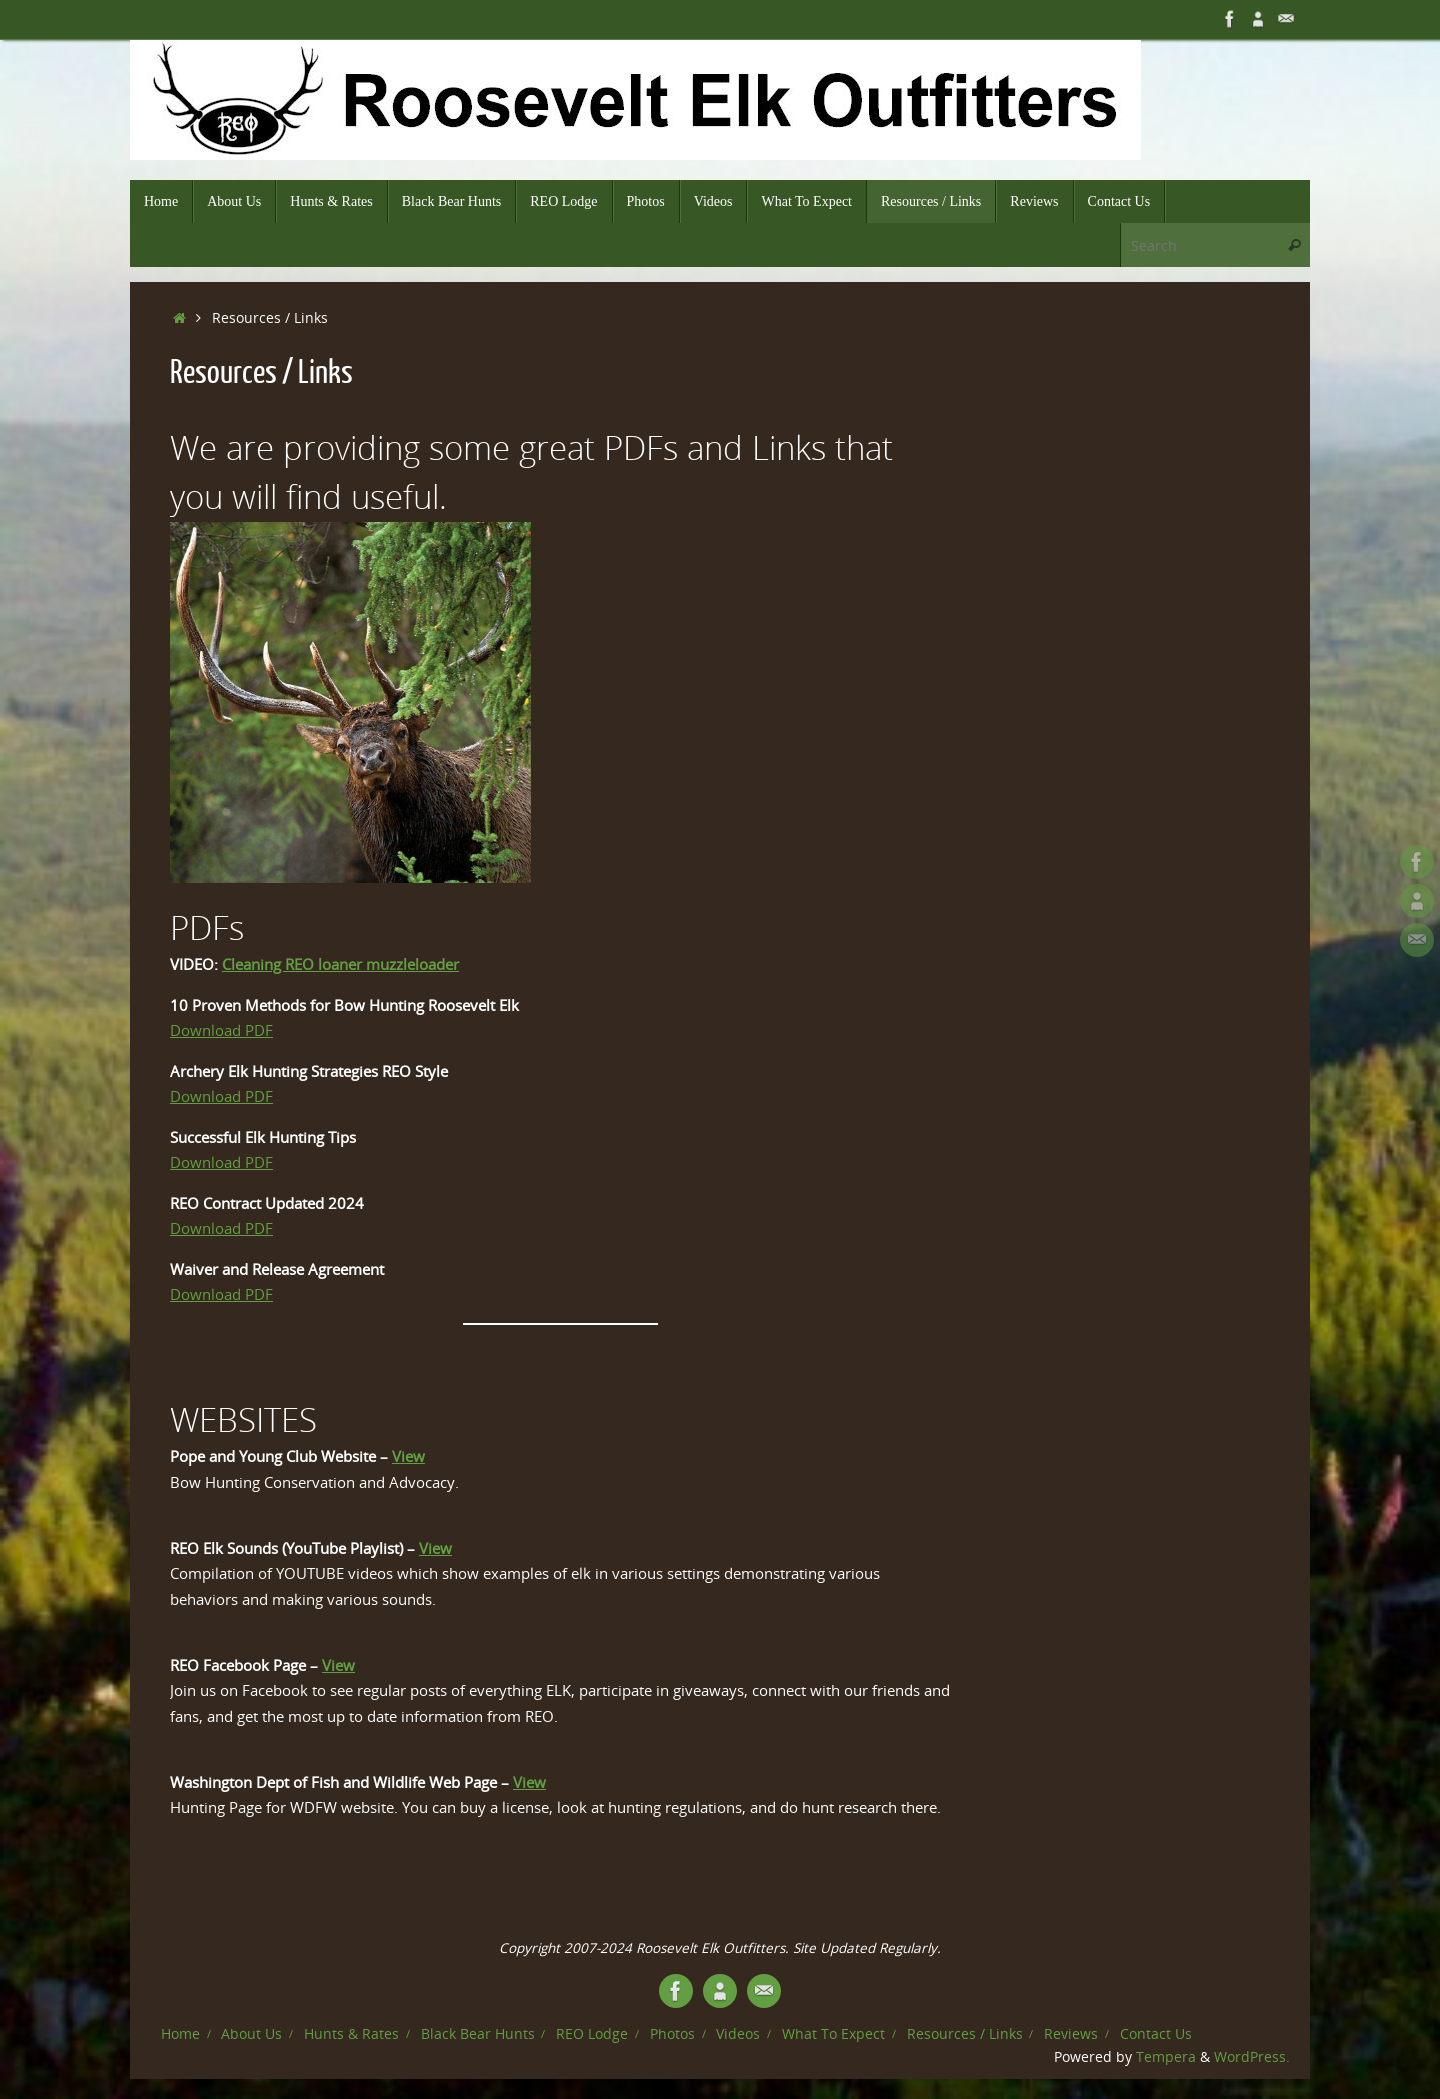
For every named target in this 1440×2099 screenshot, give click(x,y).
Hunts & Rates (351, 2034)
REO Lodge (592, 2034)
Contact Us (1156, 2034)
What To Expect (833, 2034)
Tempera (1166, 2057)
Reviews (1071, 2034)
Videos (738, 2034)
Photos (672, 2034)
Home (180, 2034)
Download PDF (221, 1030)
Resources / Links (965, 2034)
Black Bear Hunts (478, 2034)
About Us (251, 2034)
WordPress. (1252, 2057)
